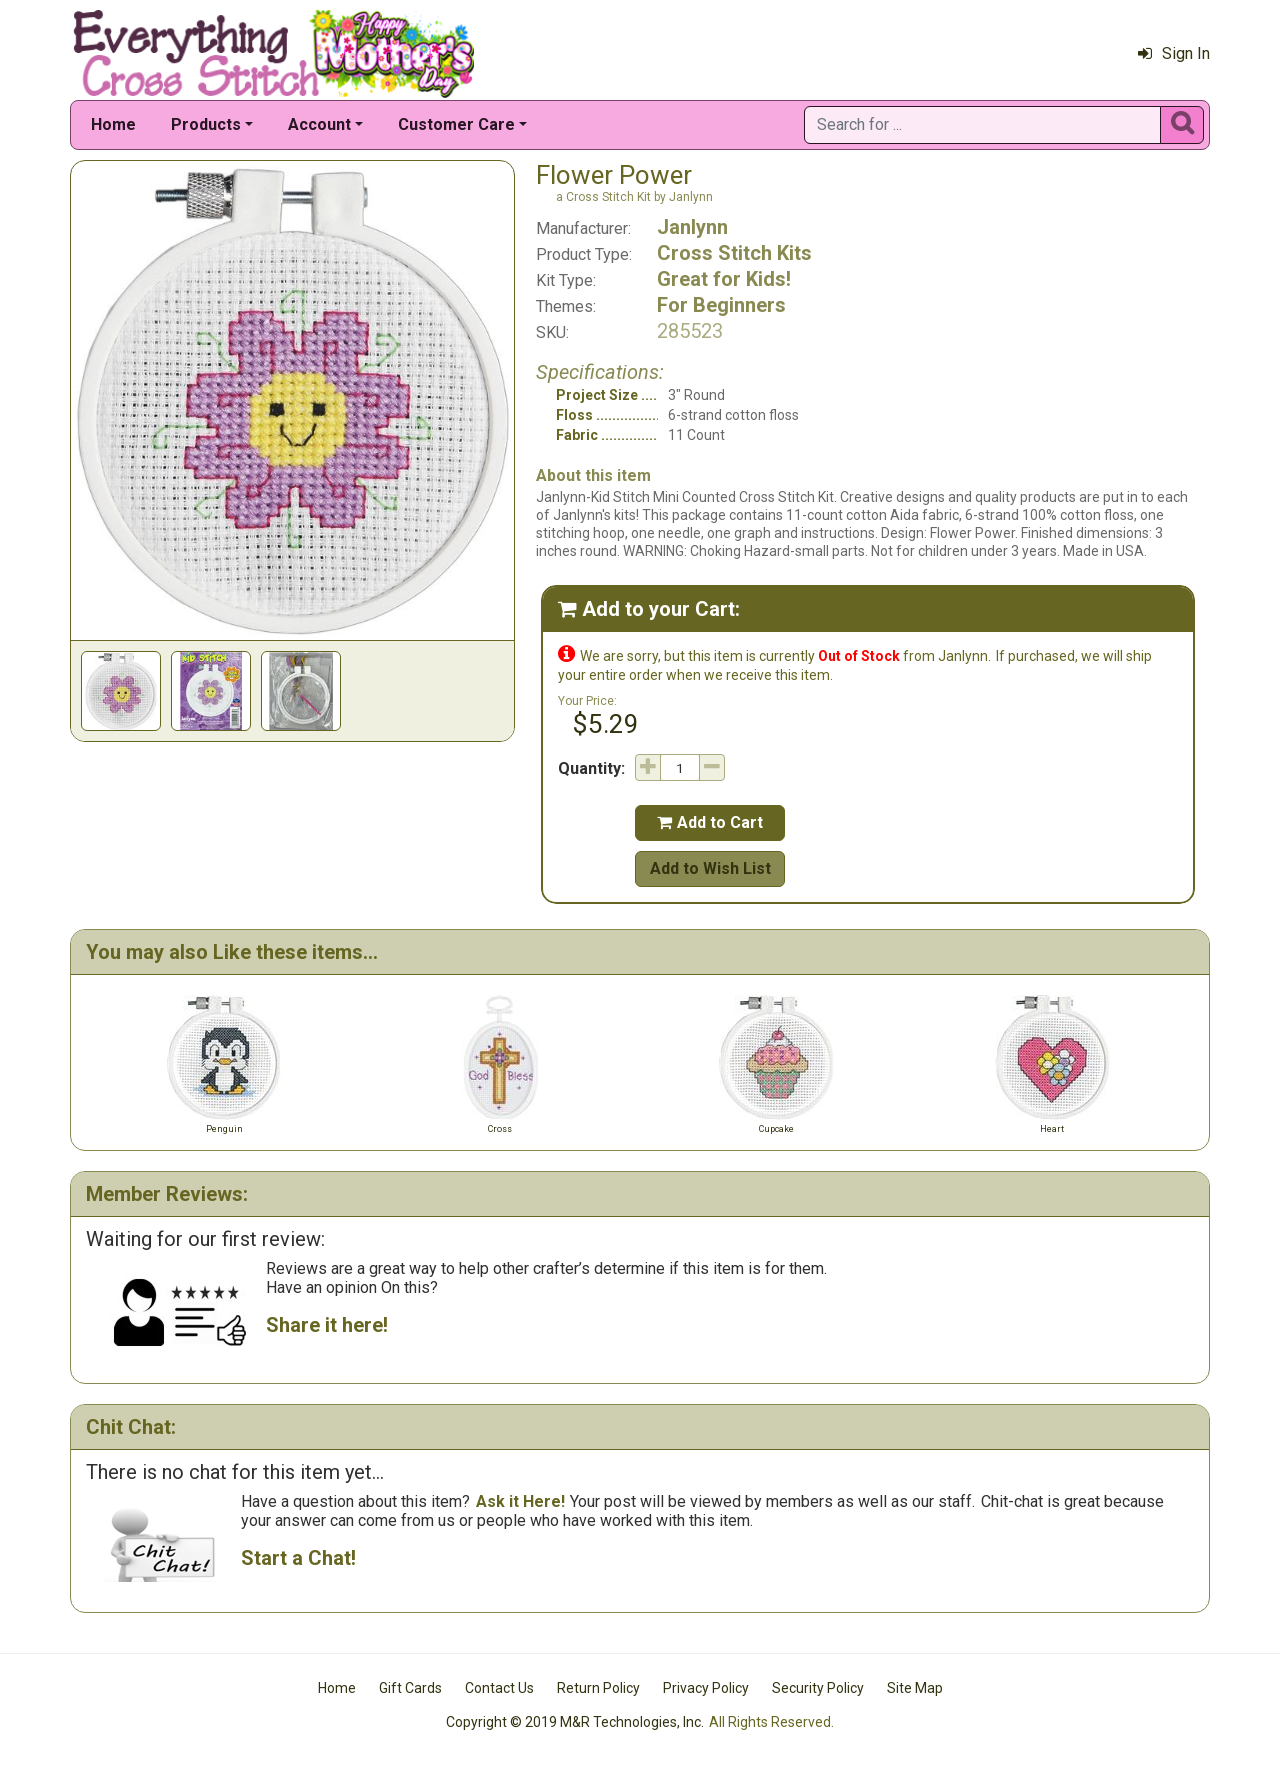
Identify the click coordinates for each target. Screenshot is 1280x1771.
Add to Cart (710, 822)
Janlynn (692, 227)
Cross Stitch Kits (734, 253)
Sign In (1174, 53)
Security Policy (818, 1688)
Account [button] (319, 124)
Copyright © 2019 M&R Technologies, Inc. (575, 1722)
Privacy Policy (706, 1688)
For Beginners (721, 305)
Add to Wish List (710, 868)
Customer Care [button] (456, 124)
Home (113, 124)
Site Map (915, 1688)
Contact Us (499, 1688)
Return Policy (598, 1688)
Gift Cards (410, 1688)
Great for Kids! (724, 279)
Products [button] (206, 124)
